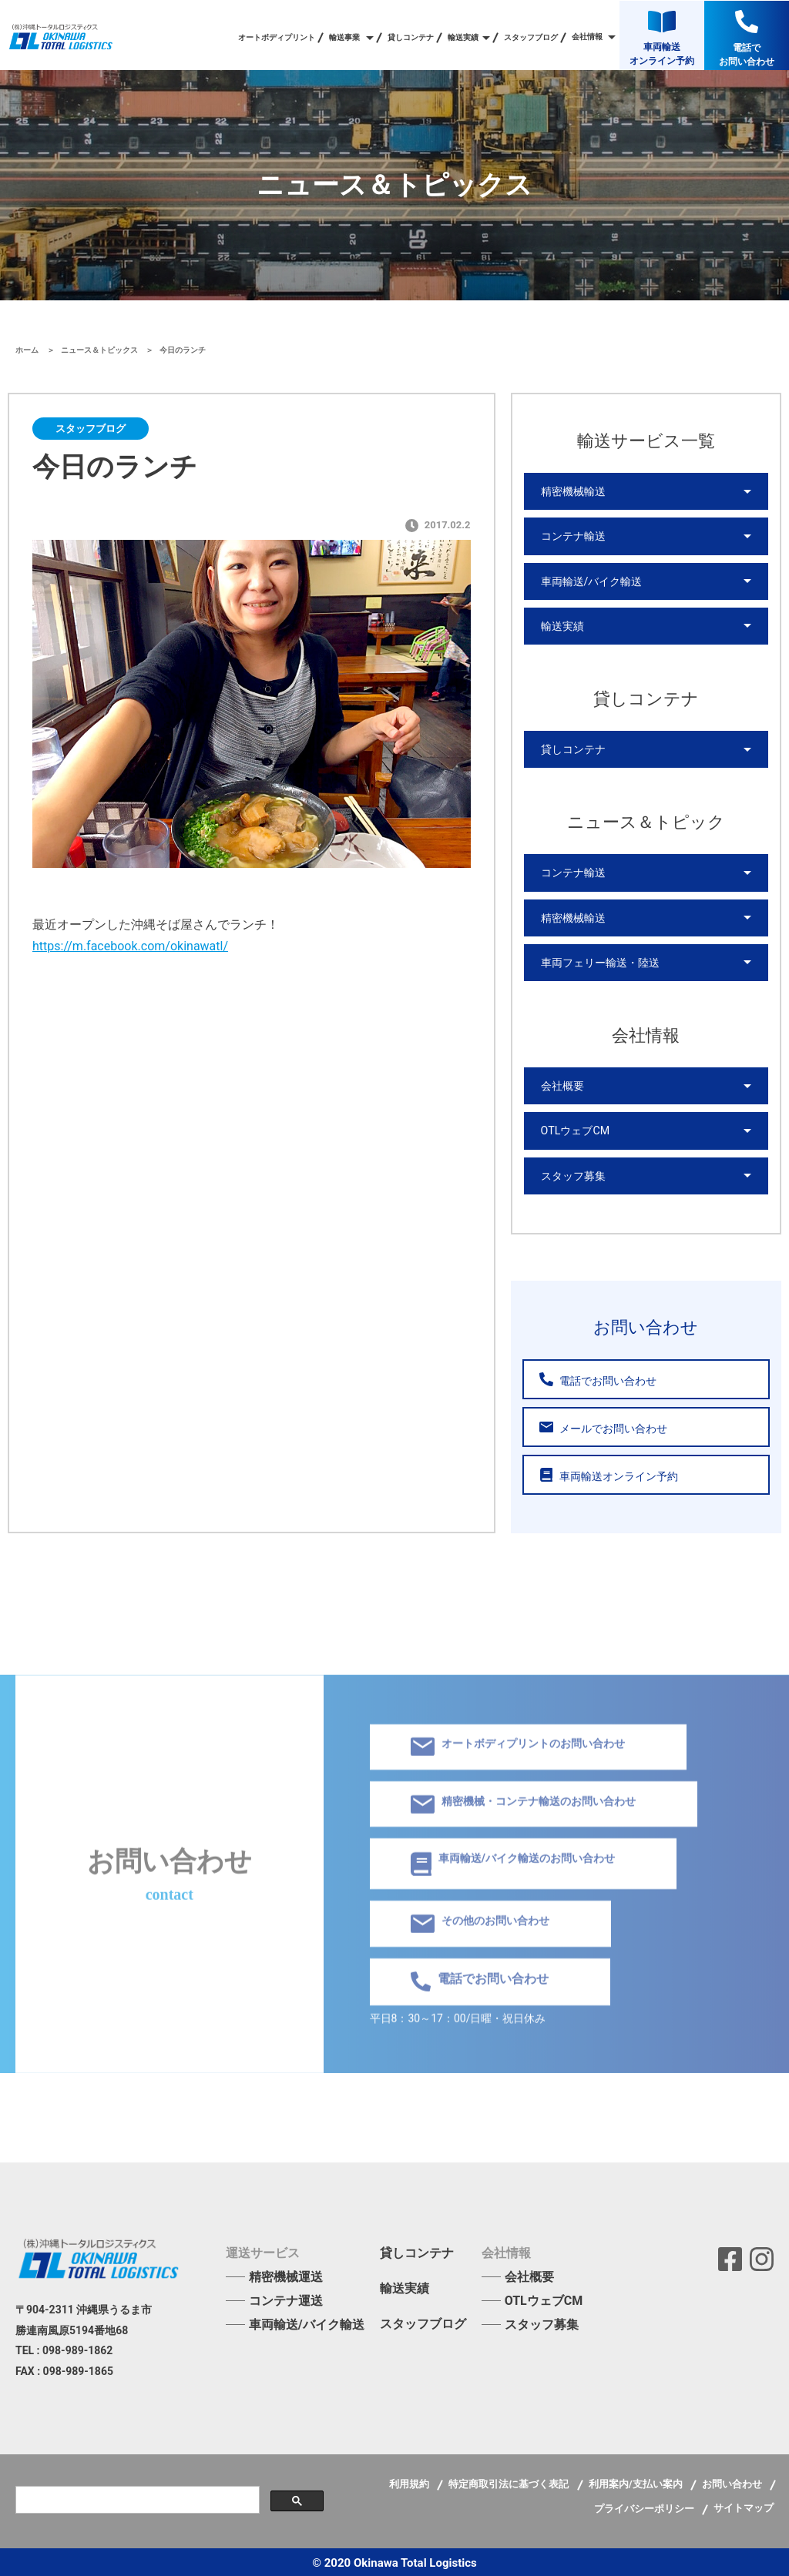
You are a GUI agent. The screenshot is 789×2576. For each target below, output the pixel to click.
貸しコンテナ (411, 38)
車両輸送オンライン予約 (608, 1473)
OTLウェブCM (575, 1129)
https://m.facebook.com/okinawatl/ (130, 946)
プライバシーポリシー (645, 2506)
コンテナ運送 (286, 2298)
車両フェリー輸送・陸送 (600, 961)
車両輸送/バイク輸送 (592, 580)
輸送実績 (562, 625)
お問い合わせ (733, 2481)
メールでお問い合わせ (603, 1425)
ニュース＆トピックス (100, 350)
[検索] (136, 2497)
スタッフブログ (531, 38)
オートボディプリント (276, 38)
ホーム (28, 350)
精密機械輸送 (573, 491)
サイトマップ (743, 2505)
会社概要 (562, 1084)
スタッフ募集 (573, 1173)
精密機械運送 (286, 2274)
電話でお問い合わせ (597, 1377)
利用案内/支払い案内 (637, 2481)
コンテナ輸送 (573, 536)
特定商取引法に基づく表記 (509, 2481)
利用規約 (410, 2481)
